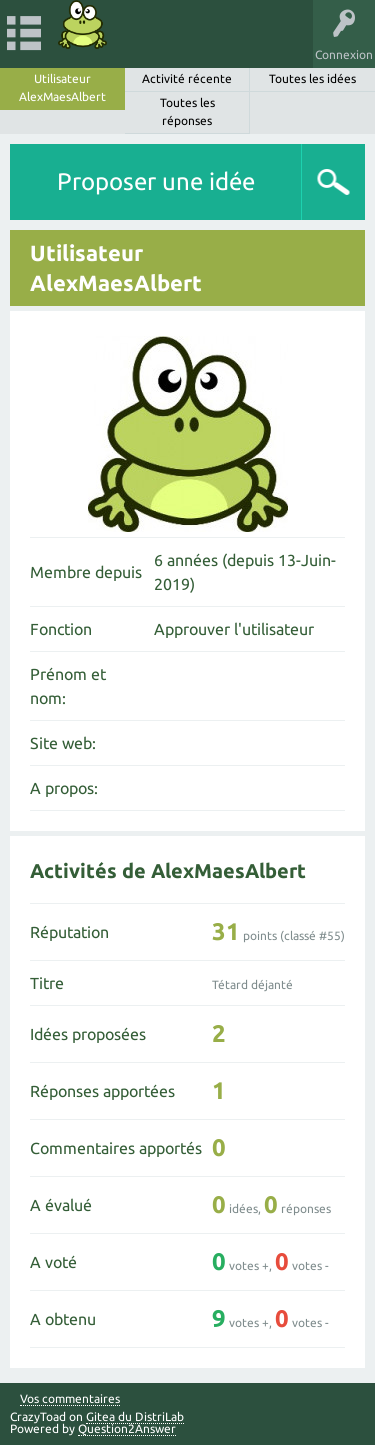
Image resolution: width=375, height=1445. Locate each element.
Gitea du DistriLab (135, 1416)
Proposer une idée (156, 181)
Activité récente (187, 78)
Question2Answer (127, 1428)
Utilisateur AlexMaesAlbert (62, 87)
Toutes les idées (312, 78)
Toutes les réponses (187, 111)
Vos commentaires (70, 1399)
